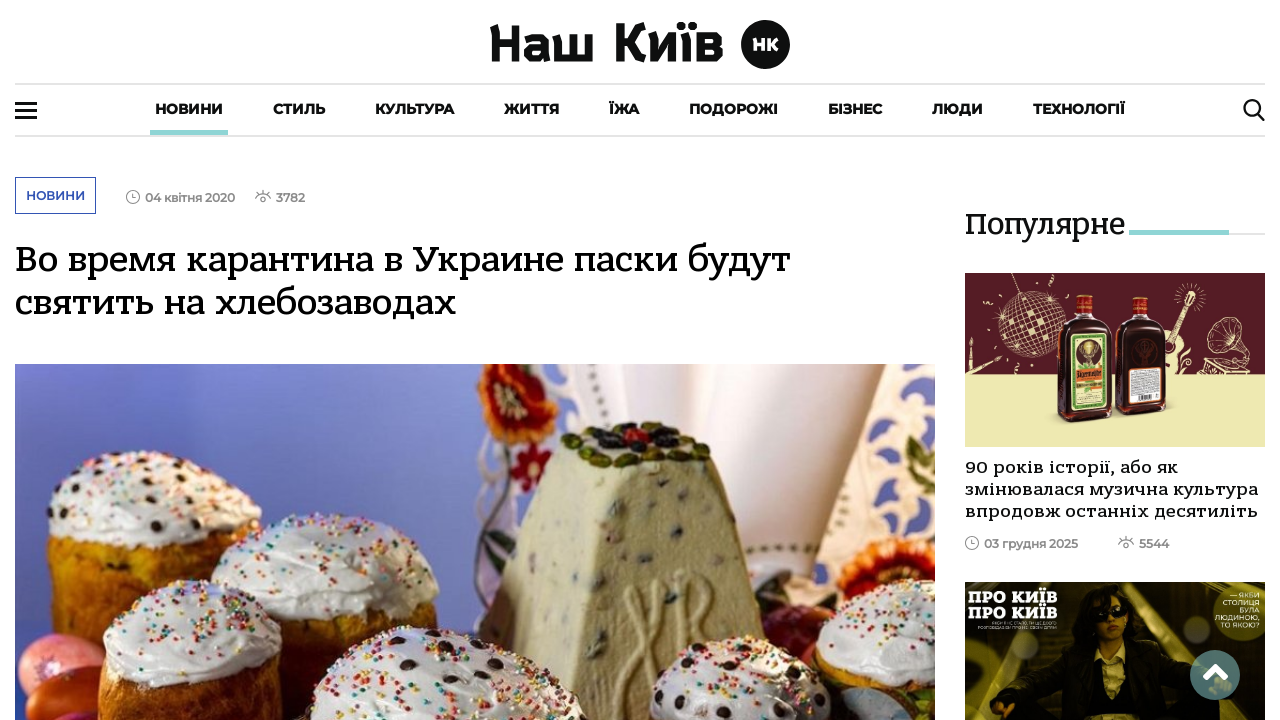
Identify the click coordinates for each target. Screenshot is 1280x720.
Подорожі (733, 109)
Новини (189, 109)
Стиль (299, 109)
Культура (414, 109)
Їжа (624, 109)
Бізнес (855, 109)
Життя (531, 109)
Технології (1079, 109)
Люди (957, 109)
